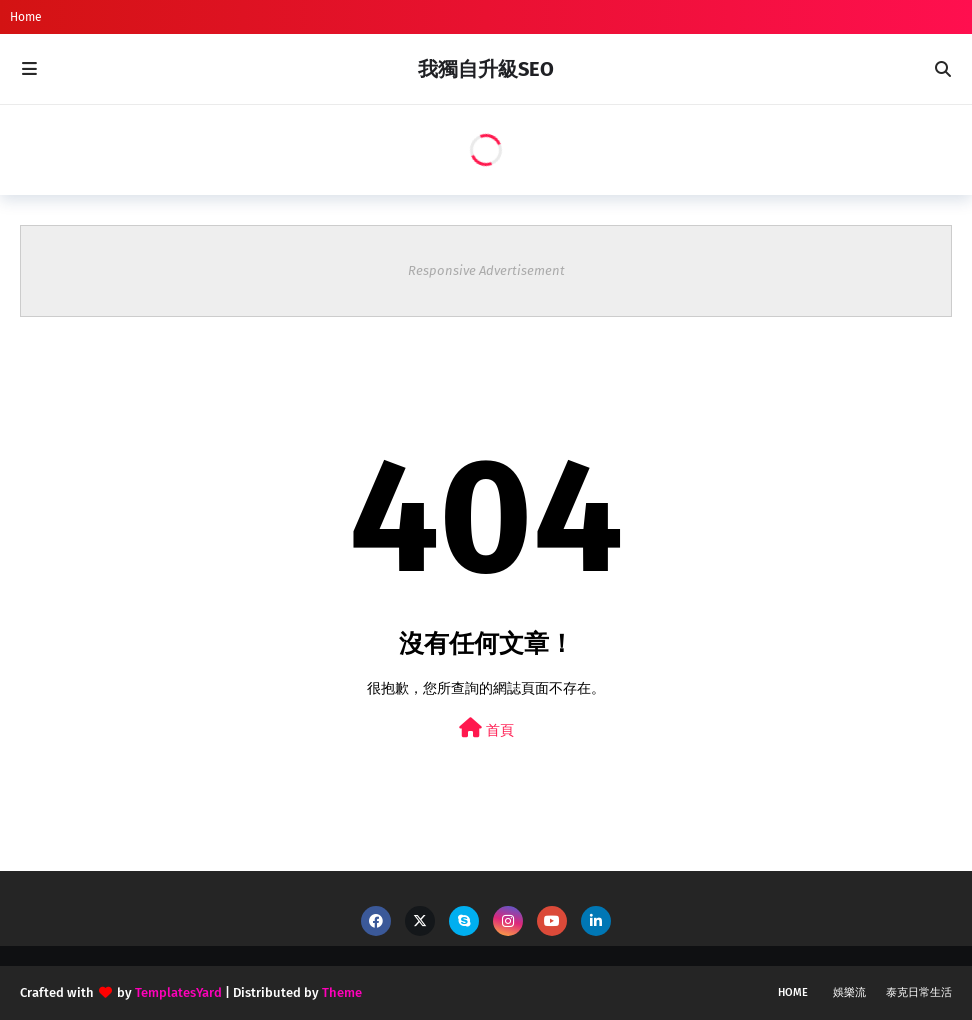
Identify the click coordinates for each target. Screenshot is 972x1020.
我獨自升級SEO (486, 69)
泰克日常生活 (919, 992)
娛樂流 (849, 992)
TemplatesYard (178, 992)
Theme (342, 992)
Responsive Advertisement (486, 270)
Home (26, 17)
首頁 (486, 728)
